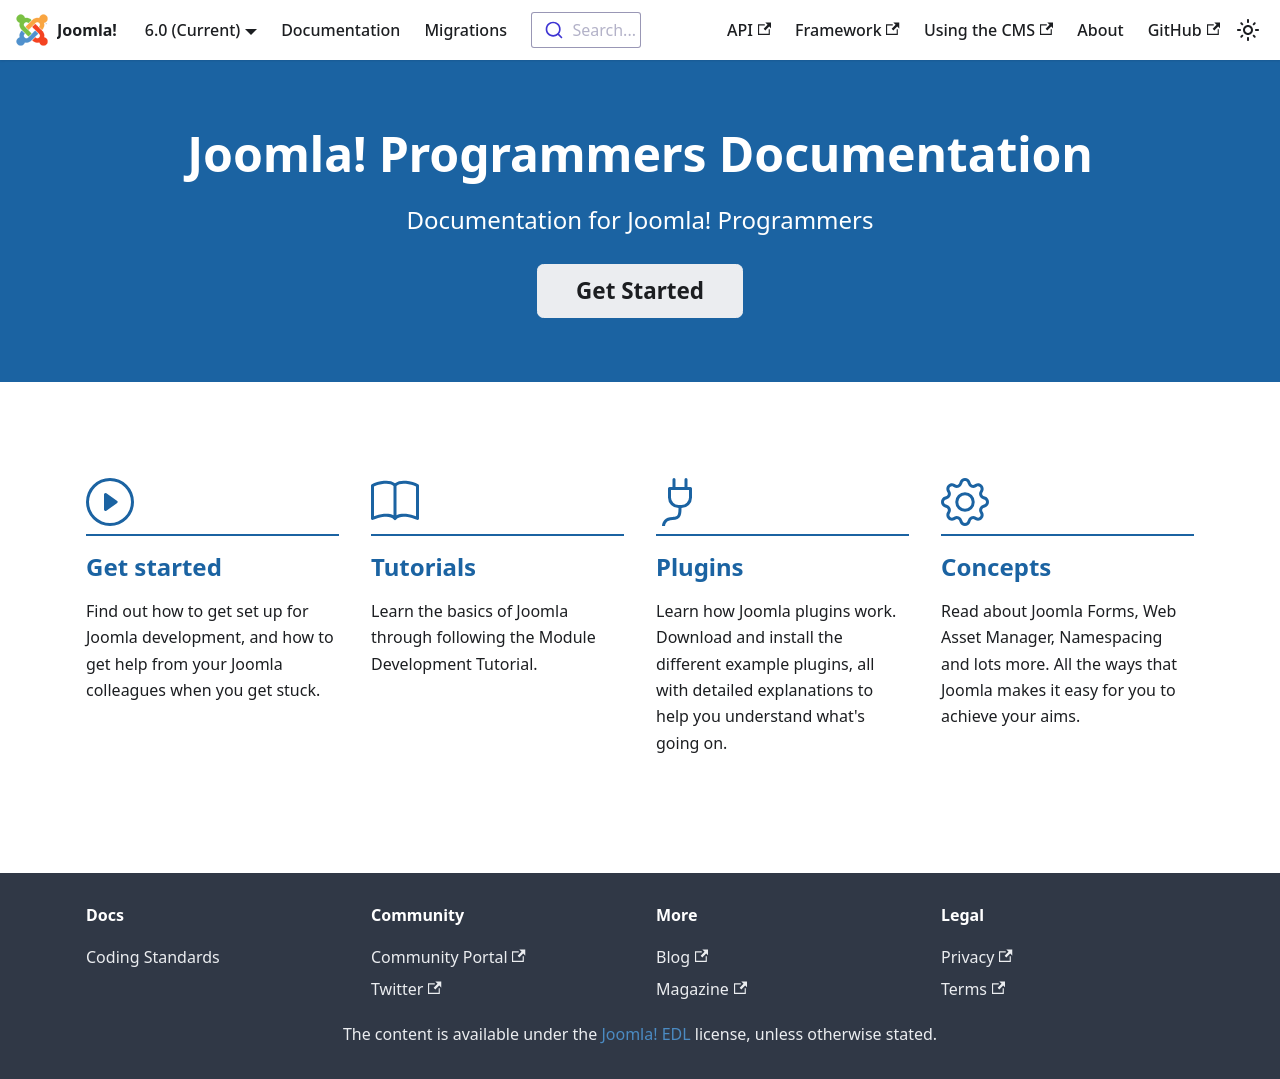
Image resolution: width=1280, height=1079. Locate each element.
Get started (154, 566)
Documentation (340, 30)
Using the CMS (988, 30)
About (1100, 30)
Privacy (977, 957)
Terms (973, 989)
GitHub (1184, 30)
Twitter (406, 989)
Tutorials (423, 566)
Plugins (700, 566)
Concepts (996, 566)
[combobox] (586, 30)
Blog (682, 957)
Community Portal (448, 957)
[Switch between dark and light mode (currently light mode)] (1248, 30)
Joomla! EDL (645, 1034)
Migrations (465, 30)
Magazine (701, 989)
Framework (847, 30)
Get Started (640, 290)
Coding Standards (153, 957)
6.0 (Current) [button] (193, 30)
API (749, 30)
